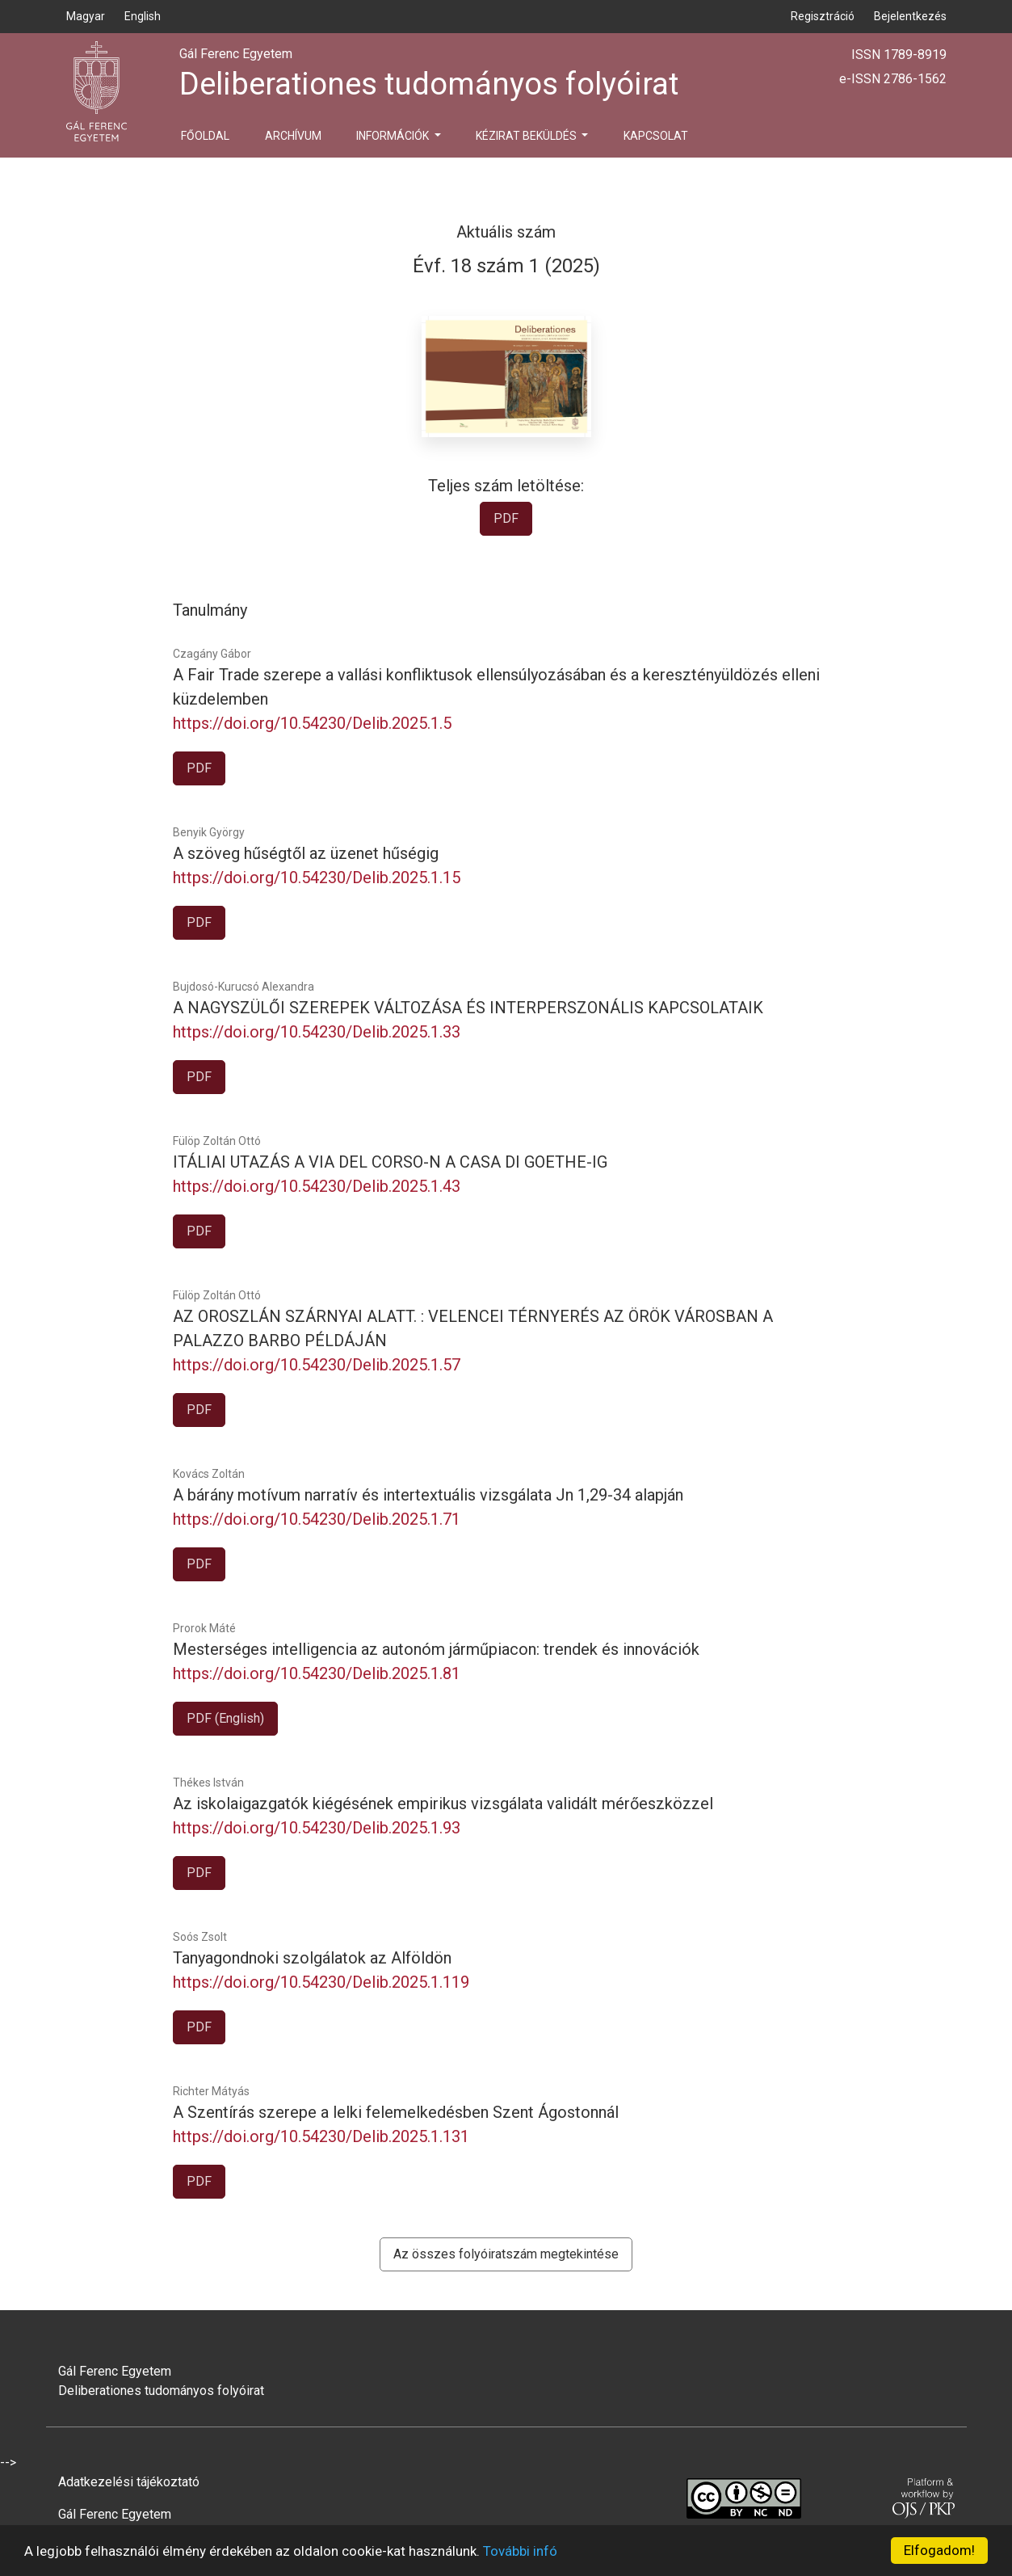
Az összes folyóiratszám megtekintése (506, 2254)
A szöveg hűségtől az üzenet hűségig (306, 853)
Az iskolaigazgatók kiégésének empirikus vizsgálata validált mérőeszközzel (443, 1803)
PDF (506, 518)
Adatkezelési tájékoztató (128, 2482)
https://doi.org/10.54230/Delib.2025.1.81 (316, 1673)
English (142, 16)
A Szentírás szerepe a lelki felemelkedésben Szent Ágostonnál (396, 2112)
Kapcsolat (656, 135)
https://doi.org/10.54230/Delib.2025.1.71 (316, 1519)
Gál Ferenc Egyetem (114, 2514)
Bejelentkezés (910, 16)
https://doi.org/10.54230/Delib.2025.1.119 (321, 1982)
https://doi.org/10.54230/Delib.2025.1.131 (321, 2136)
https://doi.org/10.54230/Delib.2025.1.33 (316, 1032)
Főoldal (205, 135)
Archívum (293, 135)
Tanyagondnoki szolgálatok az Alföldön (312, 1958)
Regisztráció (823, 16)
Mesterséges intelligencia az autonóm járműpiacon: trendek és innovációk (436, 1649)
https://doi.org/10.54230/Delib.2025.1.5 (312, 723)
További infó (520, 2551)
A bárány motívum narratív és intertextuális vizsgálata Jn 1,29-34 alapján (428, 1495)
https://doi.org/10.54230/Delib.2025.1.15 (316, 877)
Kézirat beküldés (527, 135)
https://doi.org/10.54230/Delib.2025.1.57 (316, 1364)
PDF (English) (225, 1718)
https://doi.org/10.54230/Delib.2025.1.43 (316, 1186)
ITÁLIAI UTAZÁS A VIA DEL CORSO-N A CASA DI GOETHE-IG (390, 1162)
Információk (393, 135)
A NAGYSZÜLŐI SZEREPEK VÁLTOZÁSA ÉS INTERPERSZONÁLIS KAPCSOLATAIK (468, 1007)
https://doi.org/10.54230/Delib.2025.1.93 (316, 1827)
